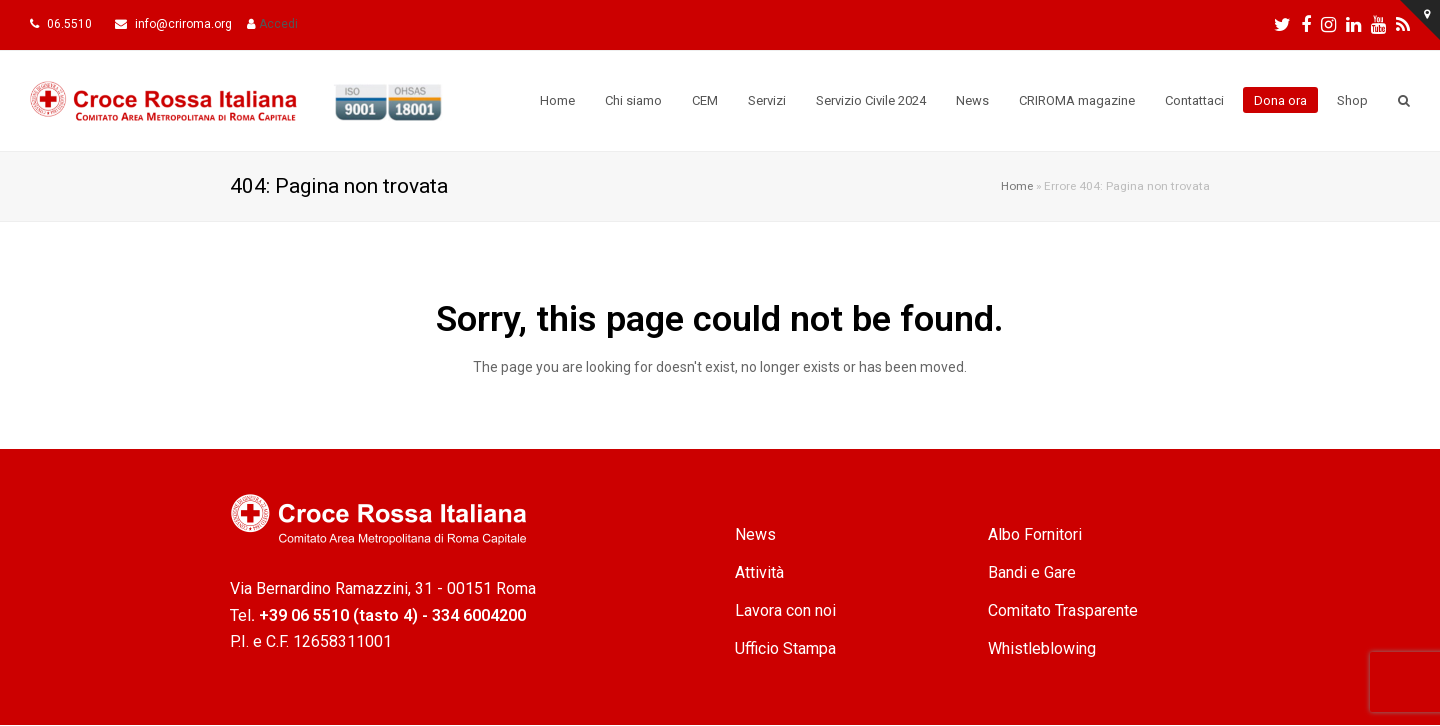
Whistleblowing (1042, 648)
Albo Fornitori (1035, 534)
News (755, 534)
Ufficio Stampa (785, 648)
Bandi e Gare (1032, 572)
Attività (759, 572)
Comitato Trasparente (1063, 610)
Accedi (278, 24)
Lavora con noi (785, 610)
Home (1017, 186)
